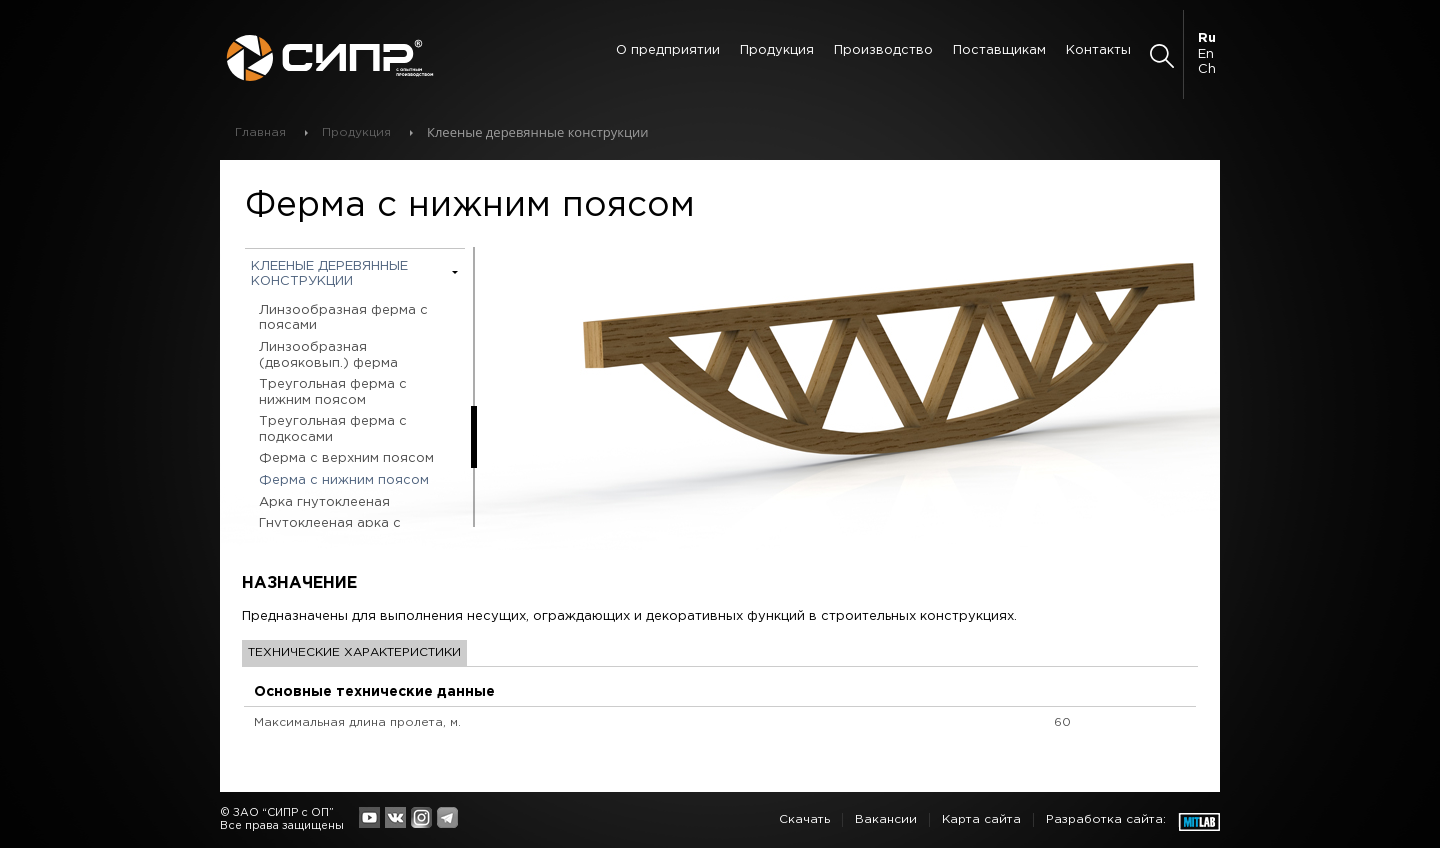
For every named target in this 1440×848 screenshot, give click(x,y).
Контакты (1098, 50)
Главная (260, 132)
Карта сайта (981, 819)
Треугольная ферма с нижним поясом (333, 392)
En (1206, 54)
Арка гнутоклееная (324, 502)
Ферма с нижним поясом (344, 480)
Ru (1207, 38)
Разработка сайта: (1106, 819)
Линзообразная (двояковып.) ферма (328, 355)
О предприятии (668, 50)
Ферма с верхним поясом (346, 458)
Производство (883, 50)
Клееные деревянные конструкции (329, 274)
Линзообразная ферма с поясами (343, 318)
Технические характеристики (354, 652)
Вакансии (886, 819)
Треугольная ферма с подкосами (333, 429)
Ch (1207, 69)
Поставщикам (999, 50)
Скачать (804, 819)
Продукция (777, 50)
